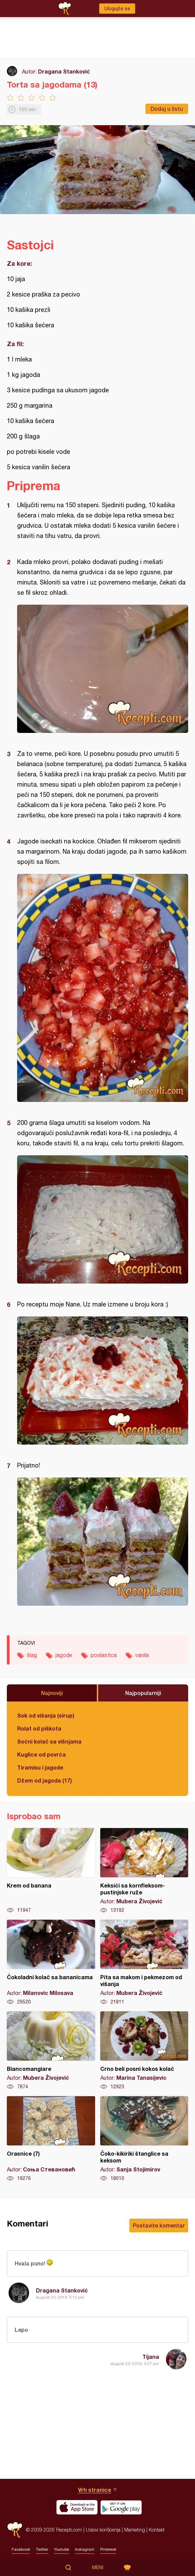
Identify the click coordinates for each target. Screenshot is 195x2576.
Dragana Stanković (64, 71)
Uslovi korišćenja (103, 2530)
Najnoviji (52, 1693)
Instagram (84, 2549)
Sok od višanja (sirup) (45, 1715)
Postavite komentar (159, 2225)
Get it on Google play (121, 2507)
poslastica (104, 1655)
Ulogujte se (117, 8)
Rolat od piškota (39, 1728)
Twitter (42, 2549)
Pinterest (108, 2549)
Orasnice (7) (51, 2139)
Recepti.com (15, 2529)
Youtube (61, 2549)
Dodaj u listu (167, 108)
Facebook (21, 2549)
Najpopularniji (143, 1693)
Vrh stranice (94, 2489)
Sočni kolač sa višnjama (49, 1741)
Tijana (150, 2356)
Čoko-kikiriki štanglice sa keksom (144, 2139)
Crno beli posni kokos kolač (144, 2050)
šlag (32, 1655)
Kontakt (157, 2530)
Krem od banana (51, 1871)
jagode (63, 1655)
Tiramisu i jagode (40, 1767)
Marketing (134, 2530)
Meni (97, 2567)
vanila (142, 1655)
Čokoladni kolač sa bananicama (51, 1962)
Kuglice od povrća (41, 1754)
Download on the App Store (77, 2507)
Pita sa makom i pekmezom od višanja (144, 1962)
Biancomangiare (51, 2050)
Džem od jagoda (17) (44, 1780)
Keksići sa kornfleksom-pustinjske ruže (144, 1871)
